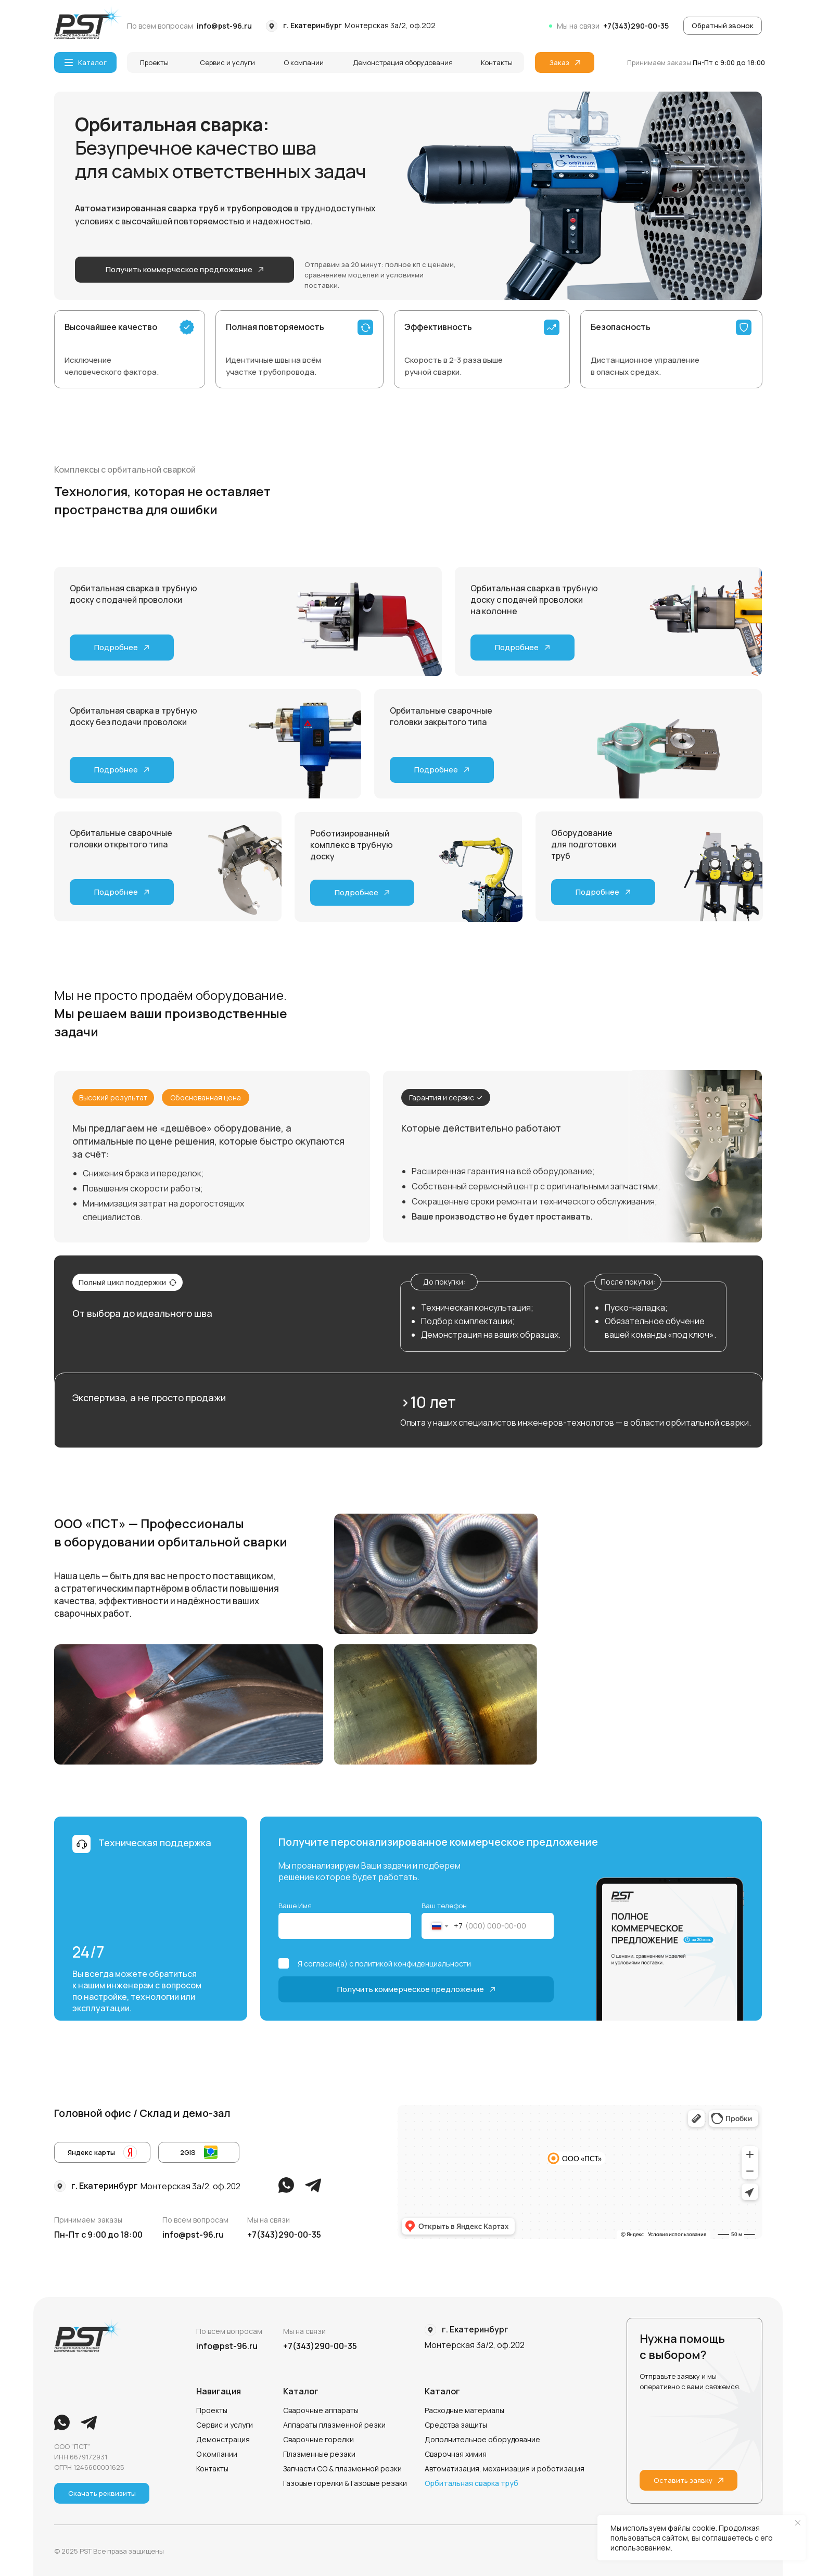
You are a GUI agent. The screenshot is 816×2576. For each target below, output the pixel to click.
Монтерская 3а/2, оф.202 (390, 25)
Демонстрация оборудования (403, 62)
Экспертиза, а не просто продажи (149, 1397)
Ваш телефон (444, 1905)
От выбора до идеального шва (142, 1313)
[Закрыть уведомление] (798, 2523)
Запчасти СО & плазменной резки (342, 2468)
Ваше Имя (295, 1905)
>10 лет (428, 1402)
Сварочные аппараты (321, 2410)
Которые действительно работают (481, 1128)
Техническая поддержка (154, 1842)
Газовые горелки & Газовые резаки (345, 2483)
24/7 (88, 1951)
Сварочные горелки (318, 2439)
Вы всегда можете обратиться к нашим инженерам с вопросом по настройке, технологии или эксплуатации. (136, 1991)
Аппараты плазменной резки (334, 2425)
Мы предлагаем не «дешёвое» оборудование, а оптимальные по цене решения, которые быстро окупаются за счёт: (208, 1141)
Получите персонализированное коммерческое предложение (438, 1842)
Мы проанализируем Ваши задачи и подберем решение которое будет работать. (369, 1871)
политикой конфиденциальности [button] (413, 1964)
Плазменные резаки (319, 2454)
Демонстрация (223, 2439)
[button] (722, 26)
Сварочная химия (456, 2454)
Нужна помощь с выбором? (682, 2347)
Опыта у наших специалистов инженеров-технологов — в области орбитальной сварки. (575, 1422)
